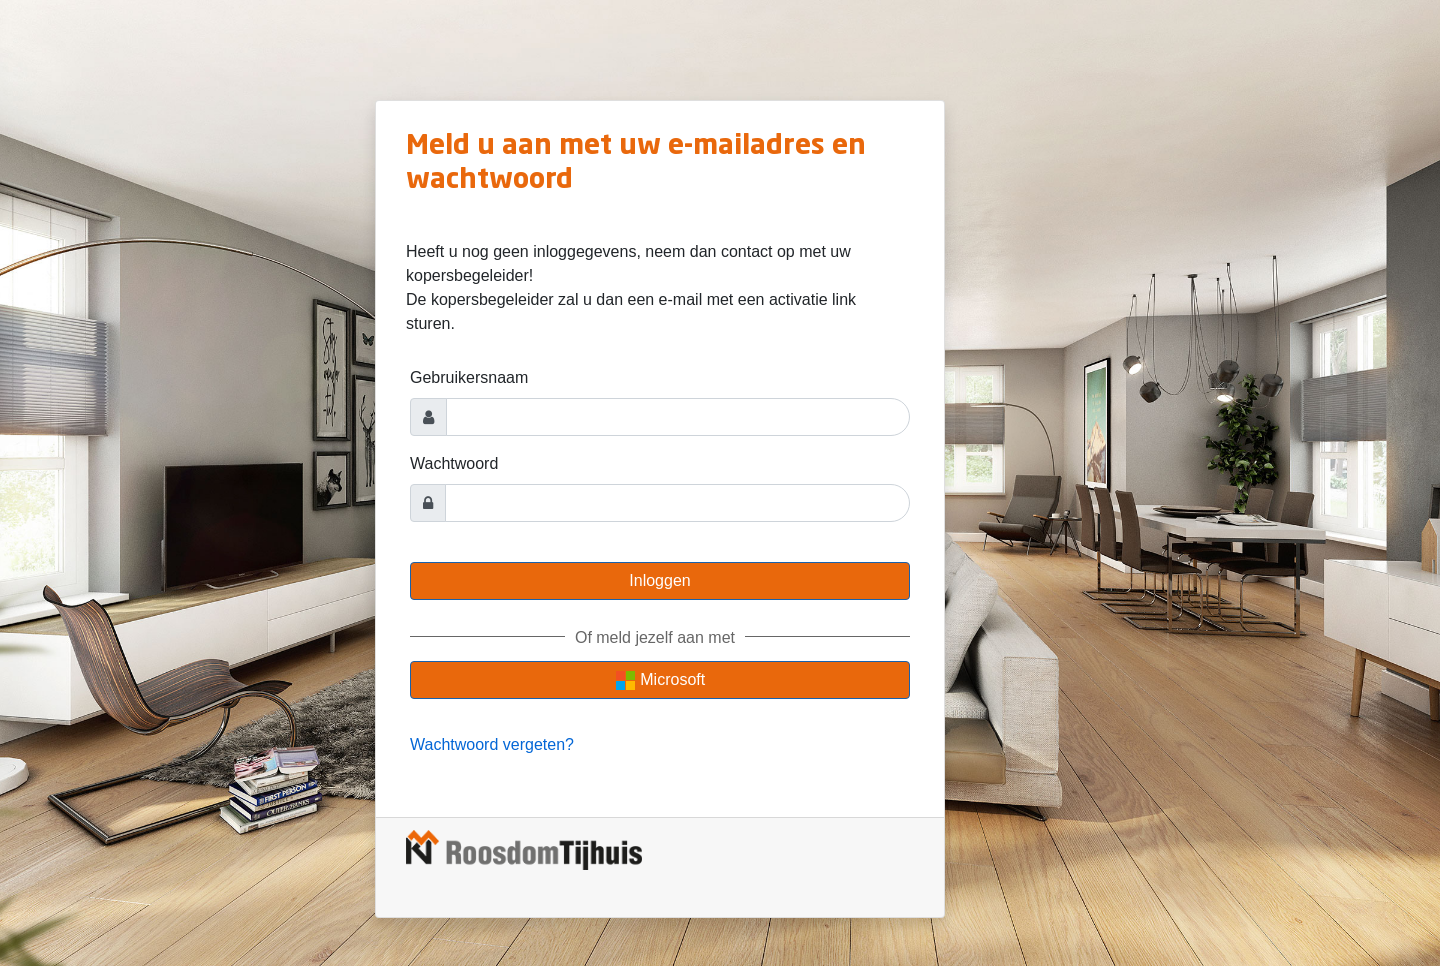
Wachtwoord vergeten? (492, 744)
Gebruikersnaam (469, 377)
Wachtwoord (454, 463)
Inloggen (659, 580)
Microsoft (660, 680)
